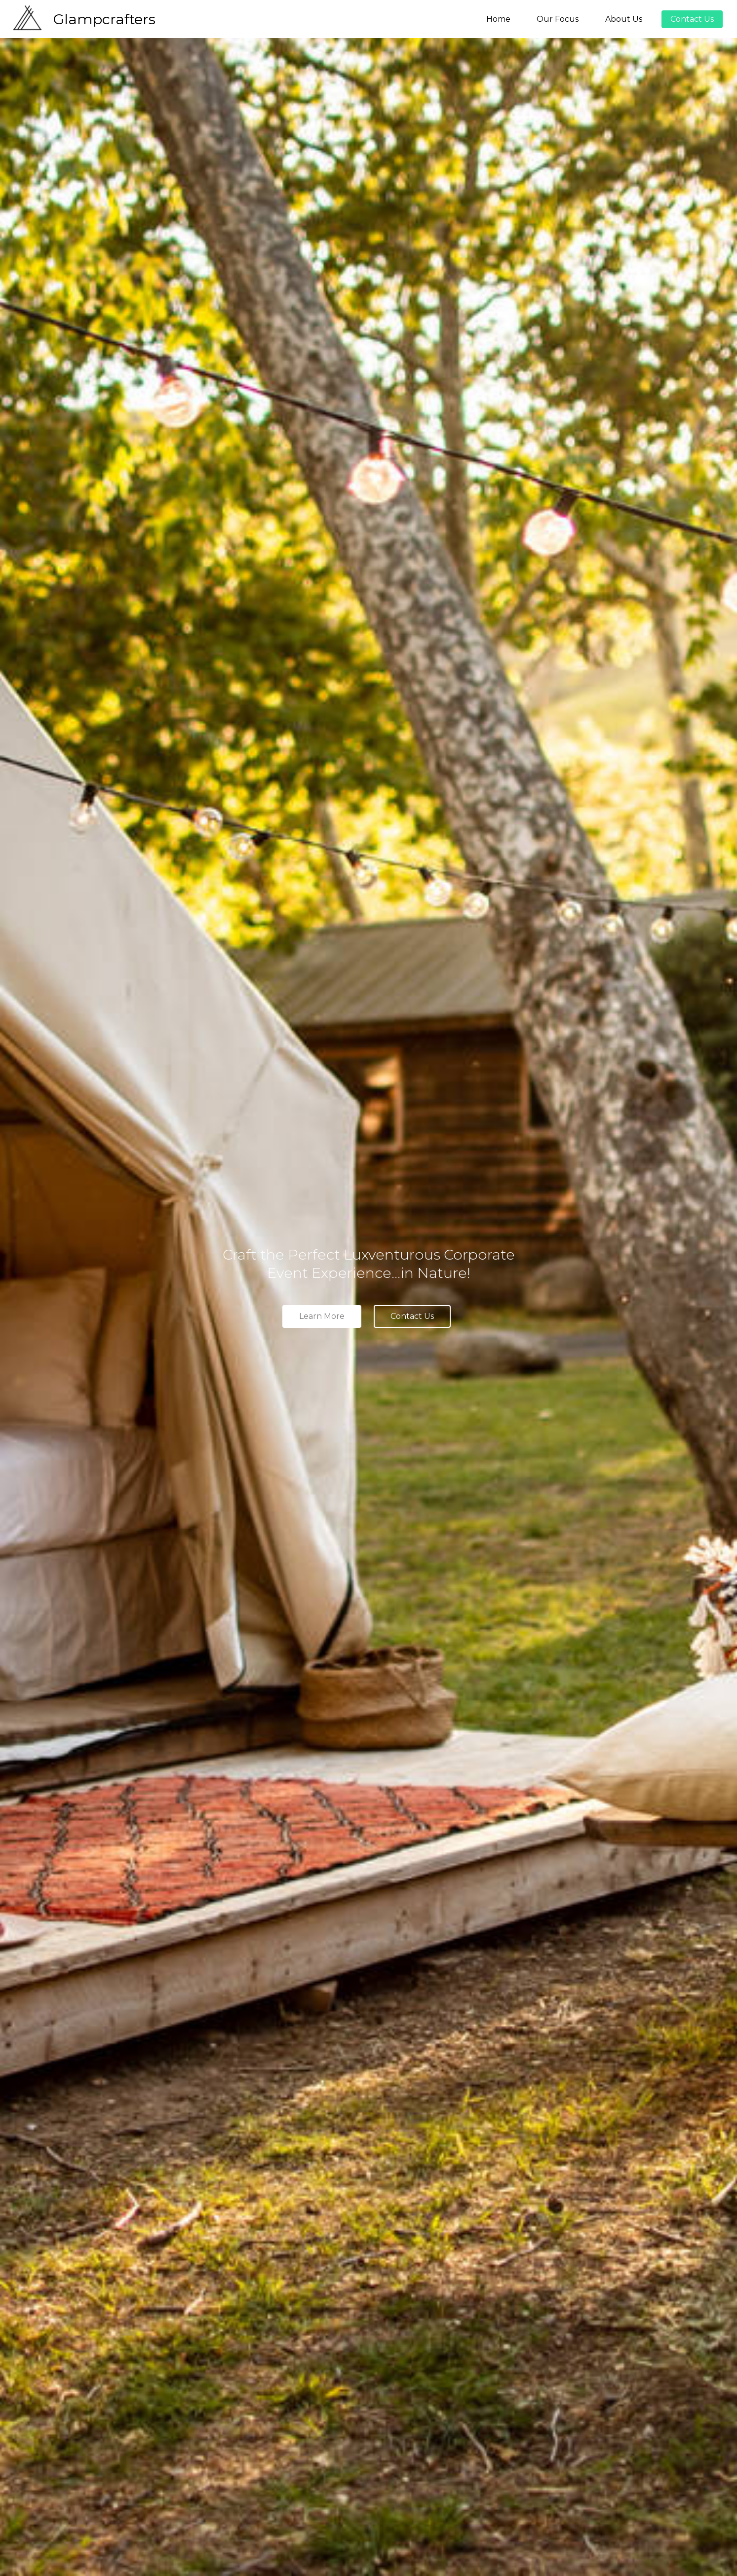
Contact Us (692, 19)
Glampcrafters (104, 19)
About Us (623, 19)
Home (498, 19)
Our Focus (558, 19)
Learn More (322, 1316)
